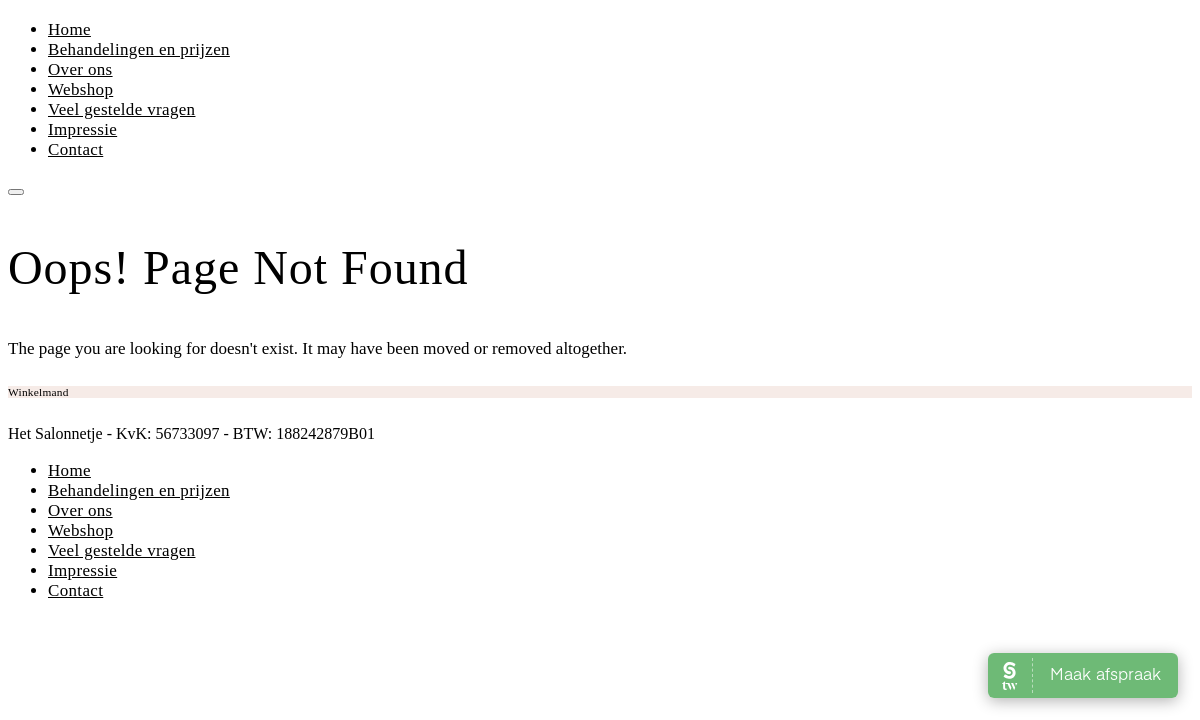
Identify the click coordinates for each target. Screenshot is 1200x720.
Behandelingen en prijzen (139, 49)
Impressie (82, 129)
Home (69, 29)
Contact (75, 149)
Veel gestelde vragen (121, 109)
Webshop (80, 89)
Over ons (80, 69)
